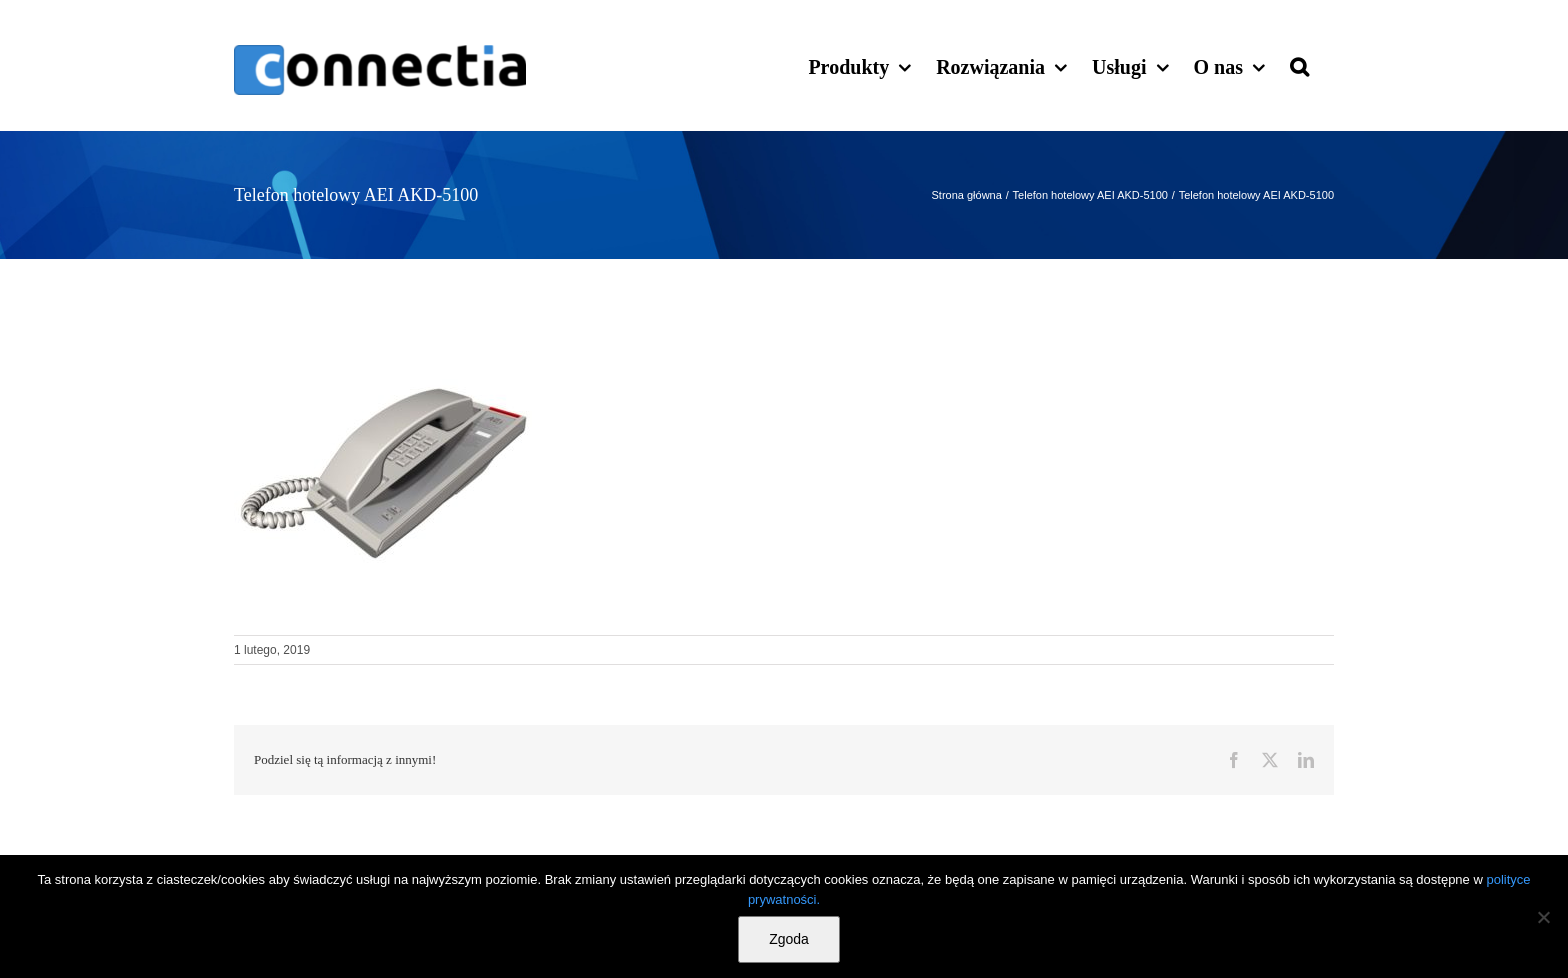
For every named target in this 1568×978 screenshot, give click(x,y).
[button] (1299, 65)
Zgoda (789, 939)
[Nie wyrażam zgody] (1543, 917)
